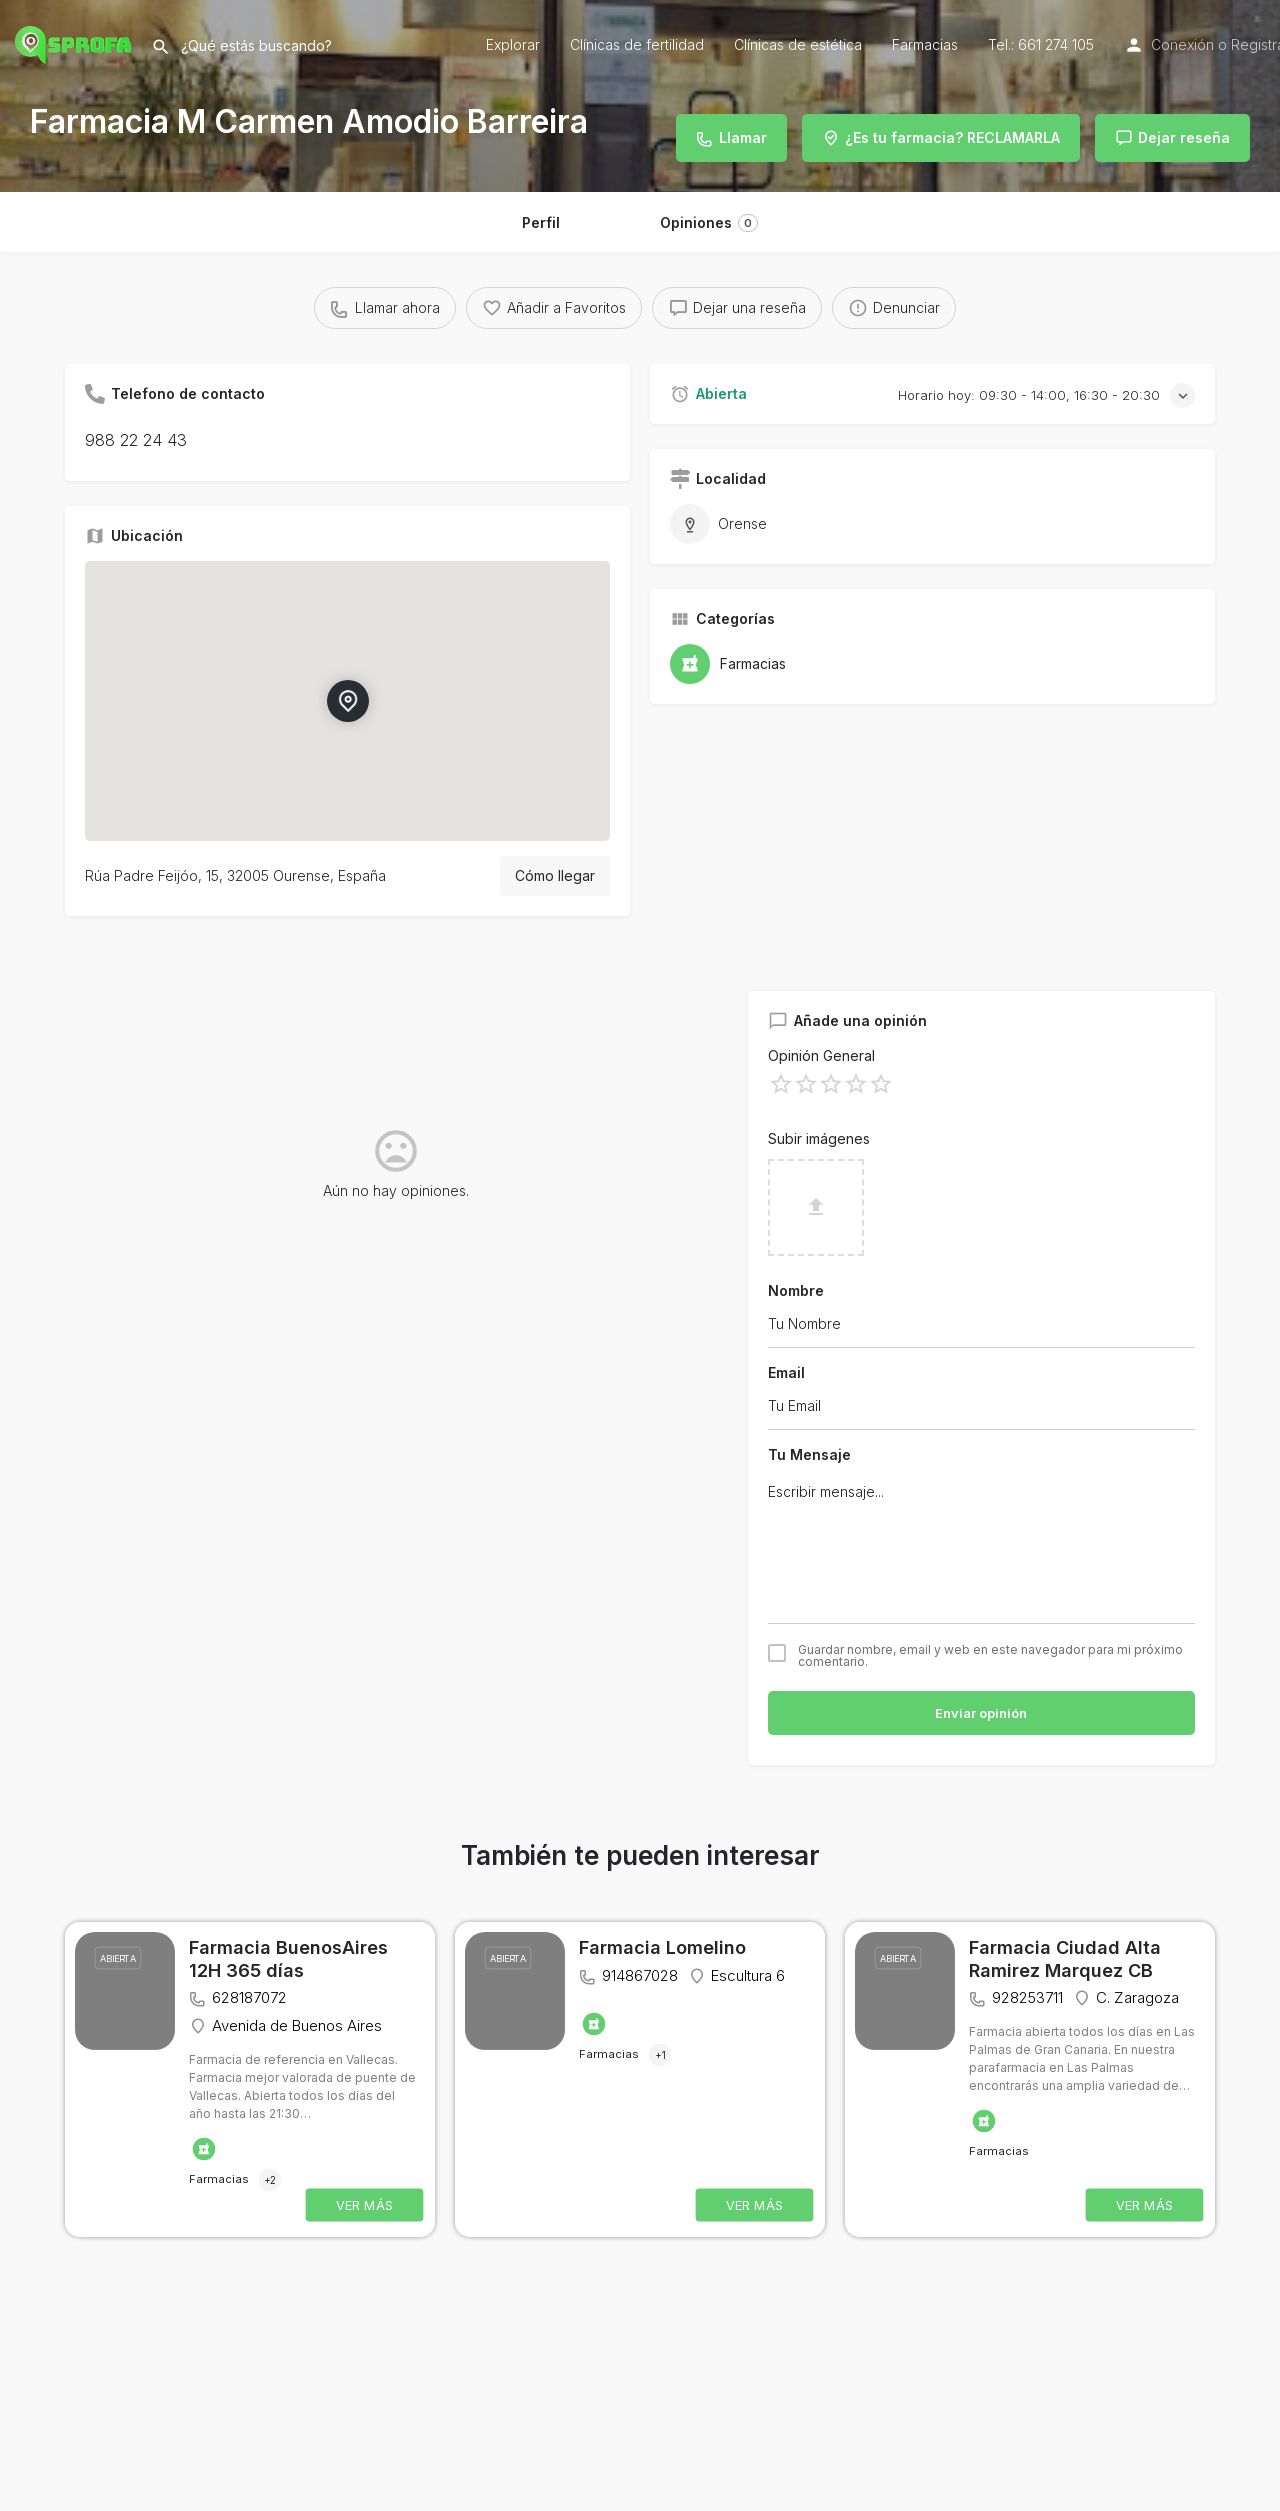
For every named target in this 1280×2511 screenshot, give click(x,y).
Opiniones (709, 223)
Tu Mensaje (809, 1454)
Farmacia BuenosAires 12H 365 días (288, 1959)
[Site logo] (75, 42)
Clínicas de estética (798, 44)
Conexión (1182, 44)
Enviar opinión (981, 1713)
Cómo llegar (555, 875)
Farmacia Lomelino (662, 1947)
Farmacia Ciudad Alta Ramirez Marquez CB (1065, 1959)
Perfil (541, 222)
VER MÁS (365, 2205)
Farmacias (925, 44)
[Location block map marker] (348, 701)
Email (786, 1372)
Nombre (796, 1290)
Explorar (513, 44)
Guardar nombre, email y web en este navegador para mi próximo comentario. (990, 1656)
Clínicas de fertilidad (637, 44)
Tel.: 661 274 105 (1041, 44)
